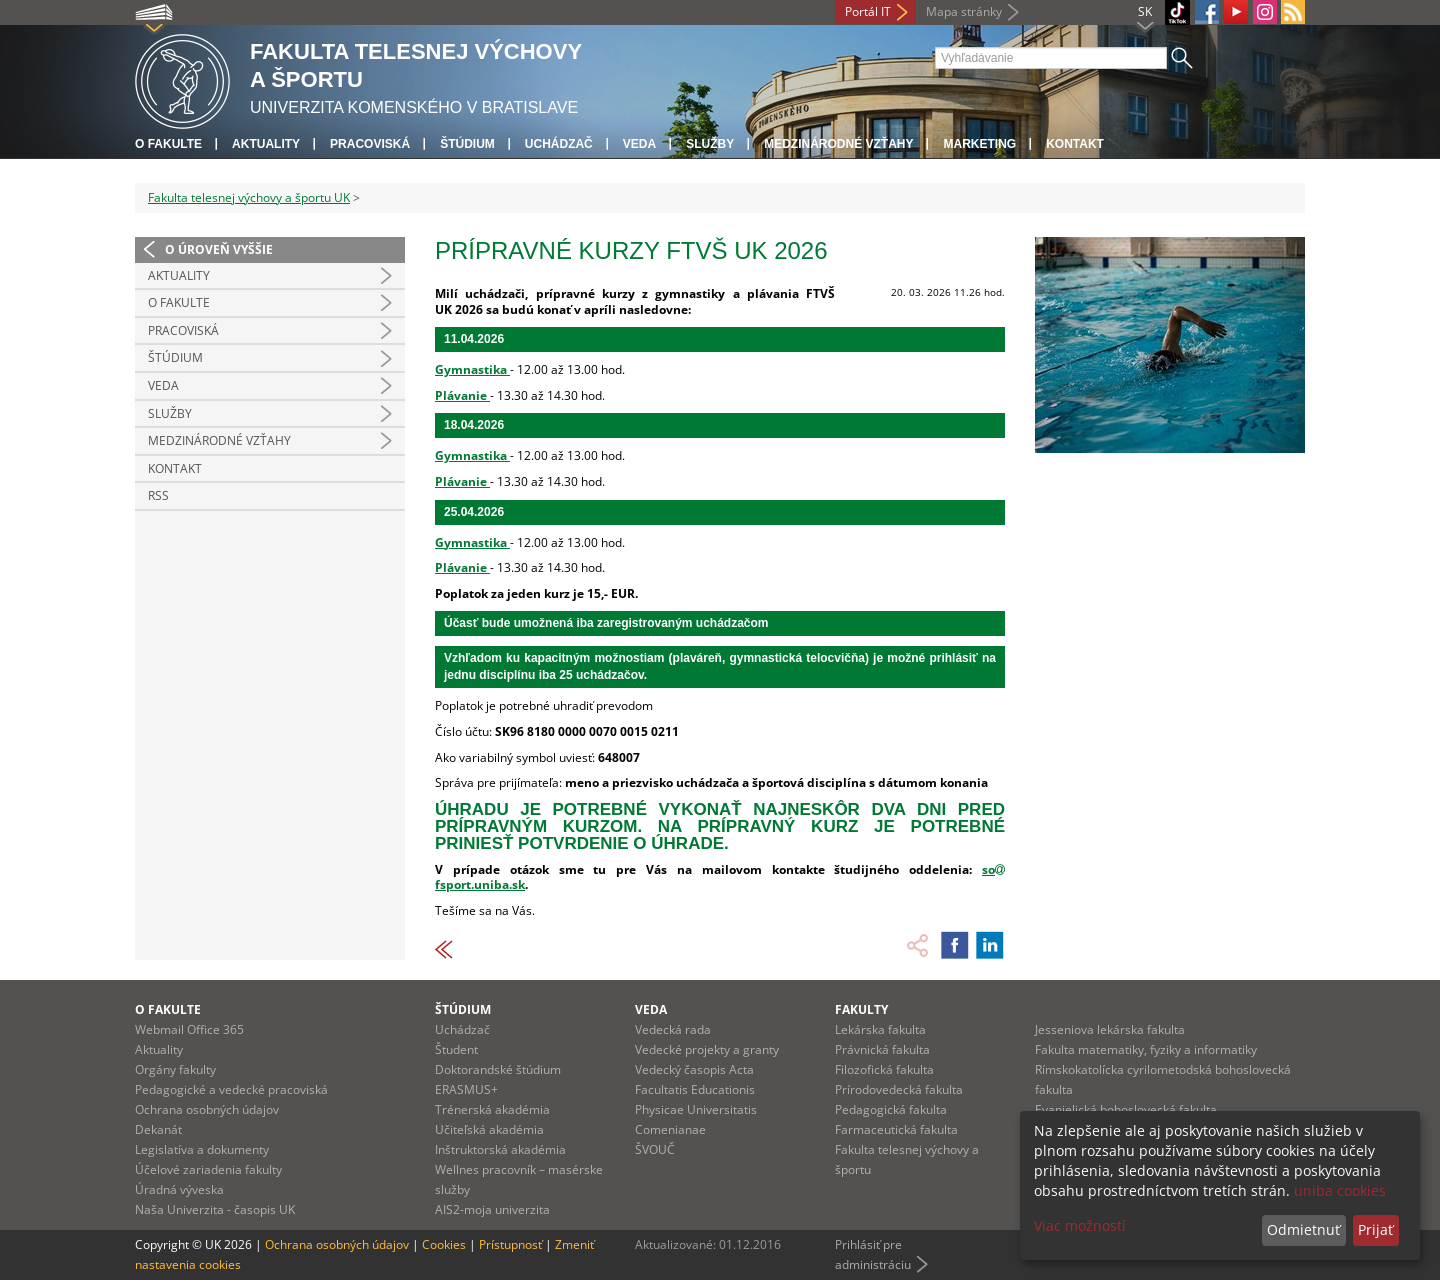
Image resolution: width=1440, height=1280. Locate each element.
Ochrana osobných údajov (207, 1109)
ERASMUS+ (466, 1089)
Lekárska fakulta (880, 1029)
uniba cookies (1340, 1190)
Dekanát (158, 1129)
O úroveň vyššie (219, 249)
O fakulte (168, 144)
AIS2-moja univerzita (492, 1209)
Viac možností (1080, 1225)
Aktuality (266, 144)
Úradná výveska (179, 1189)
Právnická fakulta (882, 1049)
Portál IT (868, 11)
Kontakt (1075, 144)
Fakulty (861, 1009)
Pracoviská (370, 144)
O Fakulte (179, 302)
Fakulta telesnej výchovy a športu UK (249, 197)
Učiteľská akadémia (489, 1129)
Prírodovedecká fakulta (899, 1089)
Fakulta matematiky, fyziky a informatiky (1146, 1049)
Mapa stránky (964, 11)
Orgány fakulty (175, 1069)
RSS (158, 495)
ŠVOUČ (655, 1149)
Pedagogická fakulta (891, 1109)
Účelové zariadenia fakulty (208, 1169)
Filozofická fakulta (884, 1069)
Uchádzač (462, 1029)
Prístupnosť (510, 1244)
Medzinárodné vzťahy (838, 144)
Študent (456, 1049)
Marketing (979, 144)
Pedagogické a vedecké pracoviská (231, 1089)
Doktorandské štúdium (498, 1069)
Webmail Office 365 (189, 1029)
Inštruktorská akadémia (500, 1149)
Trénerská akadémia (492, 1109)
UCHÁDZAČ (559, 144)
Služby (710, 144)
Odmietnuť (1303, 1229)
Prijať (1375, 1229)
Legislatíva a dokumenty (202, 1149)
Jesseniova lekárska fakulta (1110, 1029)
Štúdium (467, 144)
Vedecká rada (673, 1029)
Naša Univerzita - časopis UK (215, 1209)
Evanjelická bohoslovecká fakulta (1126, 1109)
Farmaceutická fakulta (896, 1129)
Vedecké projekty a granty (707, 1049)
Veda (639, 144)
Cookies (444, 1244)
